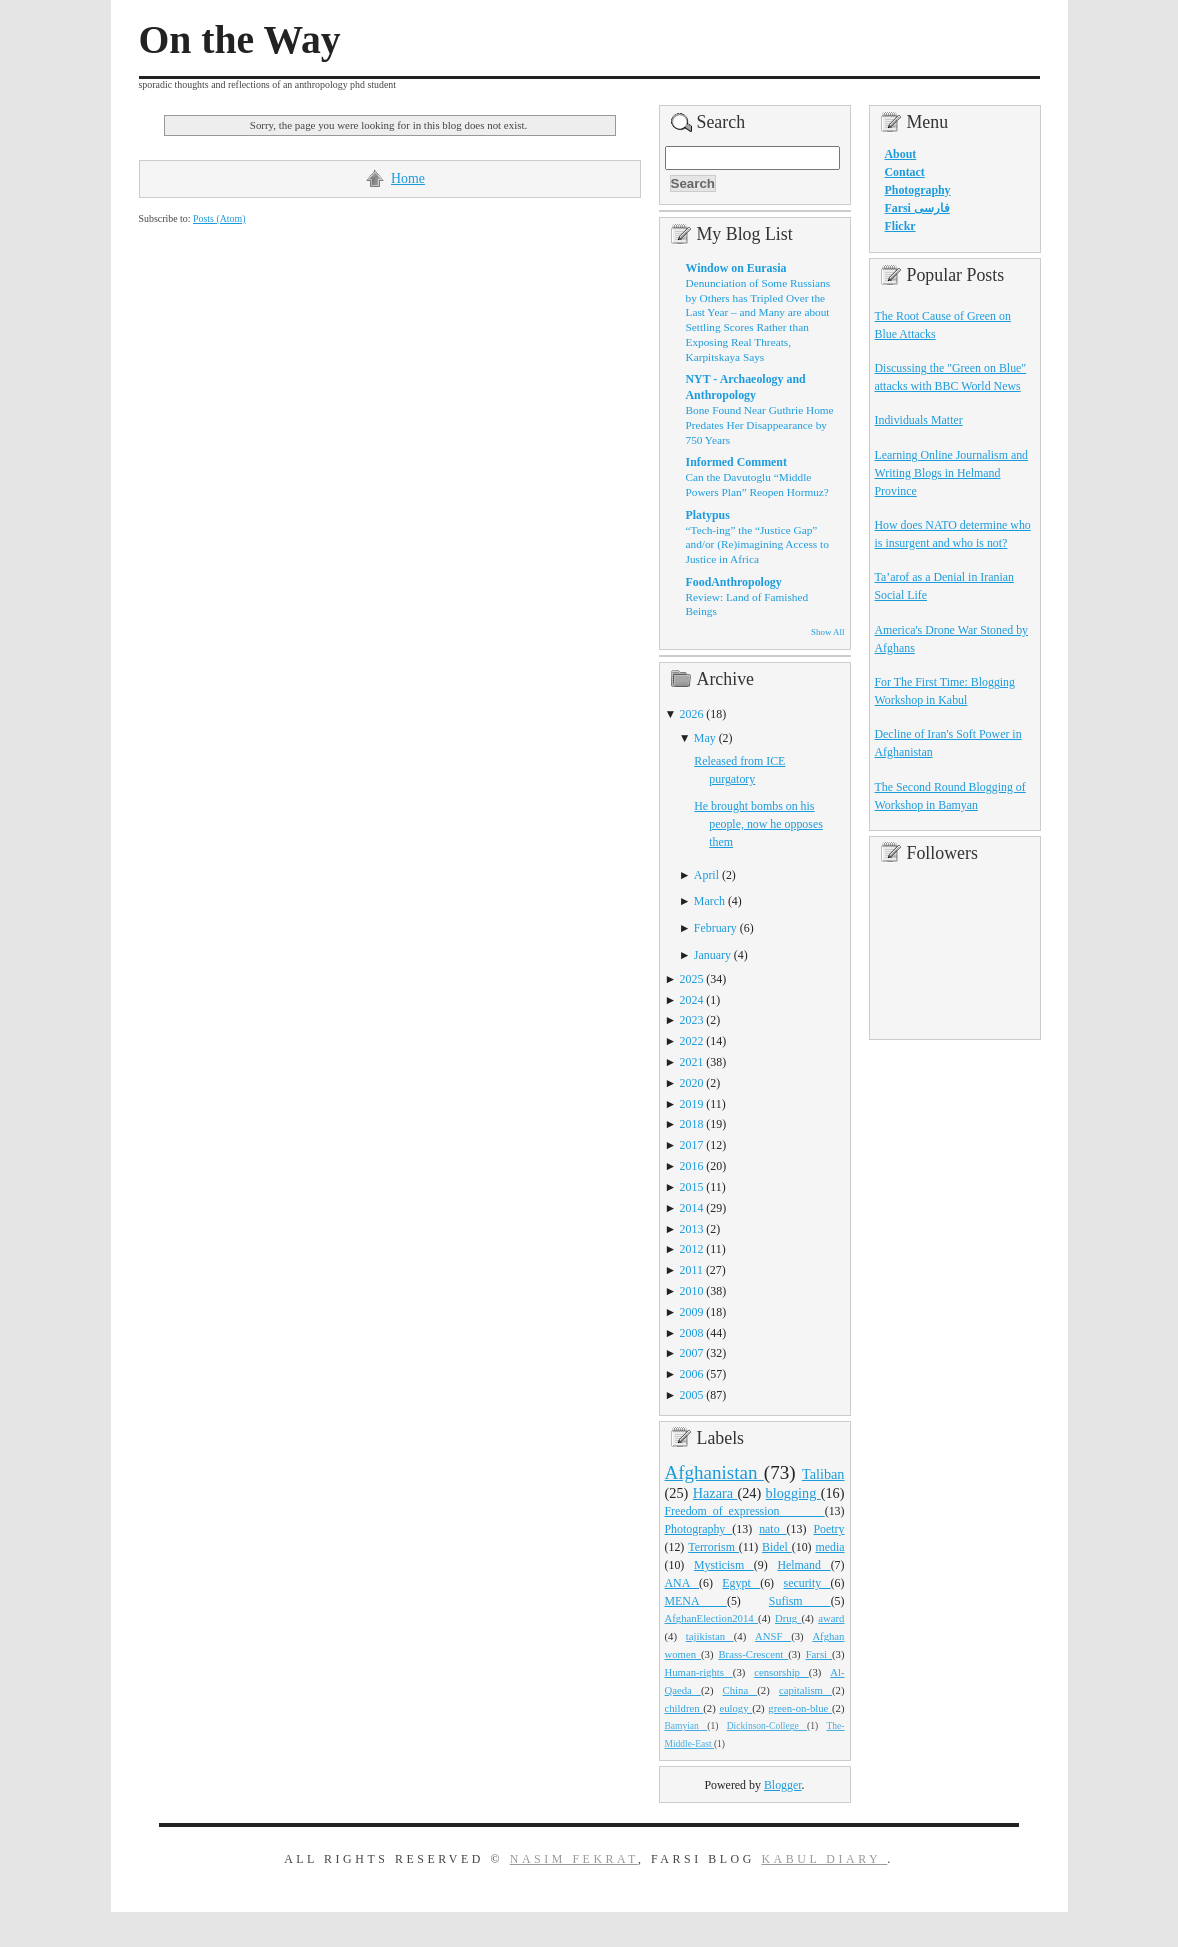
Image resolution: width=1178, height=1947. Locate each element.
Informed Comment (736, 462)
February (715, 928)
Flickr (900, 226)
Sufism (800, 1601)
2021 (692, 1062)
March (709, 901)
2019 (692, 1104)
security (807, 1583)
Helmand (803, 1565)
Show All (827, 632)
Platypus (708, 515)
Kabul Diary (824, 1859)
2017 (692, 1145)
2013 (692, 1229)
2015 (692, 1187)
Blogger (783, 1785)
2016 (692, 1166)
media (829, 1547)
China (740, 1690)
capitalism (805, 1690)
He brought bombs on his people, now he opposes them (758, 824)
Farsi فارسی (917, 208)
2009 (692, 1312)
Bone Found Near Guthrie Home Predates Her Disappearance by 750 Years (760, 424)
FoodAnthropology (734, 582)
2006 (692, 1374)
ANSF (773, 1636)
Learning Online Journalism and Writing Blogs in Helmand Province (952, 473)
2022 (692, 1041)
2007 (692, 1353)
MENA (696, 1601)
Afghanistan (714, 1472)
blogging (793, 1493)
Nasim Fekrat (574, 1859)
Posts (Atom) (219, 218)
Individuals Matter (919, 420)
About (901, 154)
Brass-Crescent (753, 1654)
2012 (692, 1249)
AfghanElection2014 (712, 1618)
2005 (692, 1395)
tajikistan (710, 1636)
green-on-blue (800, 1708)
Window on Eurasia (736, 268)
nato (772, 1529)
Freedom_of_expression (745, 1511)
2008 (692, 1333)
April (706, 875)
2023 (692, 1020)
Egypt (741, 1583)
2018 (692, 1124)
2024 (692, 1000)
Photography (699, 1529)
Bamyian (686, 1726)
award (831, 1618)
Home (408, 178)
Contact (905, 172)
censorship (781, 1672)
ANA (682, 1583)
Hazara (715, 1493)
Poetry (828, 1529)
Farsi (819, 1654)
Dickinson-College (767, 1726)
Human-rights (699, 1672)
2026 (692, 714)
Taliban (823, 1474)
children (684, 1708)
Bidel (777, 1547)
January (712, 955)
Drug (788, 1618)
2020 (692, 1083)
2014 (692, 1208)
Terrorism (713, 1547)
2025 (692, 979)
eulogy (735, 1708)
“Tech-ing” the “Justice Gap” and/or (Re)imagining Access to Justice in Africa (757, 544)
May (705, 738)
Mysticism (724, 1565)
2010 (692, 1291)
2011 (691, 1270)
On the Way (240, 40)
